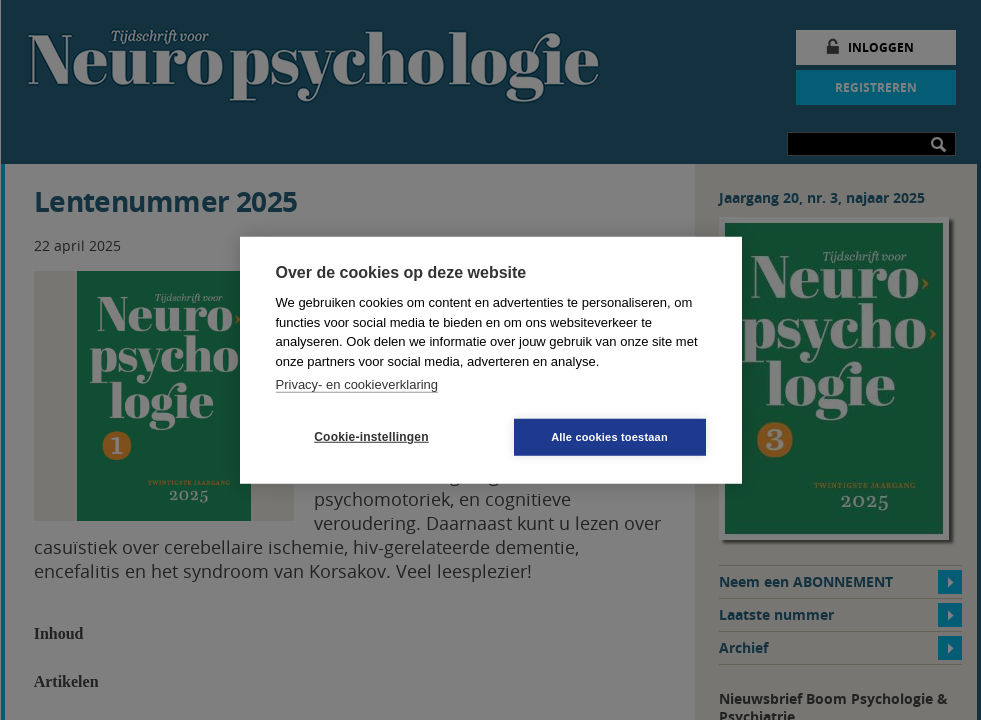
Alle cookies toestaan (609, 436)
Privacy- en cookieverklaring (357, 384)
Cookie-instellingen (371, 437)
